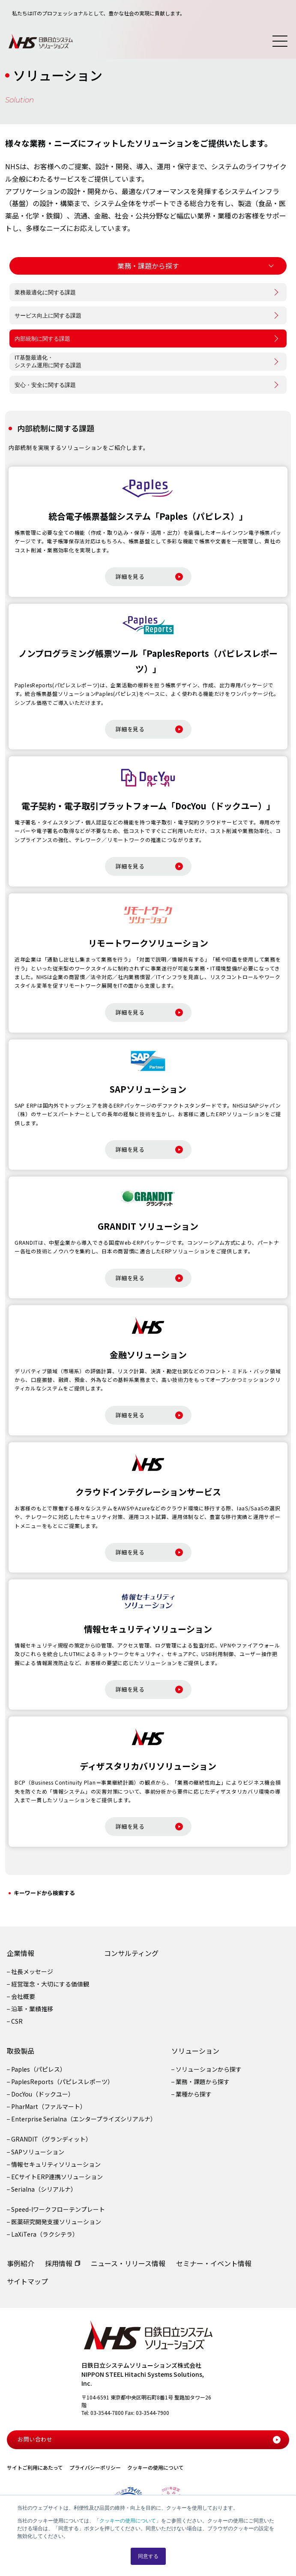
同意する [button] (148, 2556)
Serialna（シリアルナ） (44, 2189)
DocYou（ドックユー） (42, 2094)
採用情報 (58, 2263)
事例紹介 (20, 2263)
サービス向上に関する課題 (48, 315)
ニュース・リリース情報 (128, 2263)
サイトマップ (27, 2281)
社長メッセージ (32, 1971)
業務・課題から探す (203, 2081)
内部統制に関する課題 (42, 338)
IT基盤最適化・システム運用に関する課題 (48, 361)
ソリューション (195, 2051)
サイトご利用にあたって (35, 2467)
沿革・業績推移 (32, 2008)
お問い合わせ (149, 2439)
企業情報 (20, 1953)
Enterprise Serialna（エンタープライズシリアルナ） (83, 2119)
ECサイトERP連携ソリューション (57, 2176)
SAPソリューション (37, 2152)
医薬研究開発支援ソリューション (56, 2221)
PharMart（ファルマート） (48, 2106)
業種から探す (194, 2094)
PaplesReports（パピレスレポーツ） (62, 2081)
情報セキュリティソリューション (56, 2164)
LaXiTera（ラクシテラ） (44, 2234)
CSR (17, 2021)
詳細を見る (149, 576)
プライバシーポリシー (95, 2467)
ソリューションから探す (209, 2069)
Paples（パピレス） (38, 2069)
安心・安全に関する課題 (45, 385)
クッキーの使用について (127, 2521)
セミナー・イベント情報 (213, 2263)
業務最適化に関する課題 (45, 292)
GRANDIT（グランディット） (51, 2139)
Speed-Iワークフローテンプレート (58, 2209)
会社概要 (23, 1996)
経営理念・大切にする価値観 (50, 1984)
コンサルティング (131, 1953)
